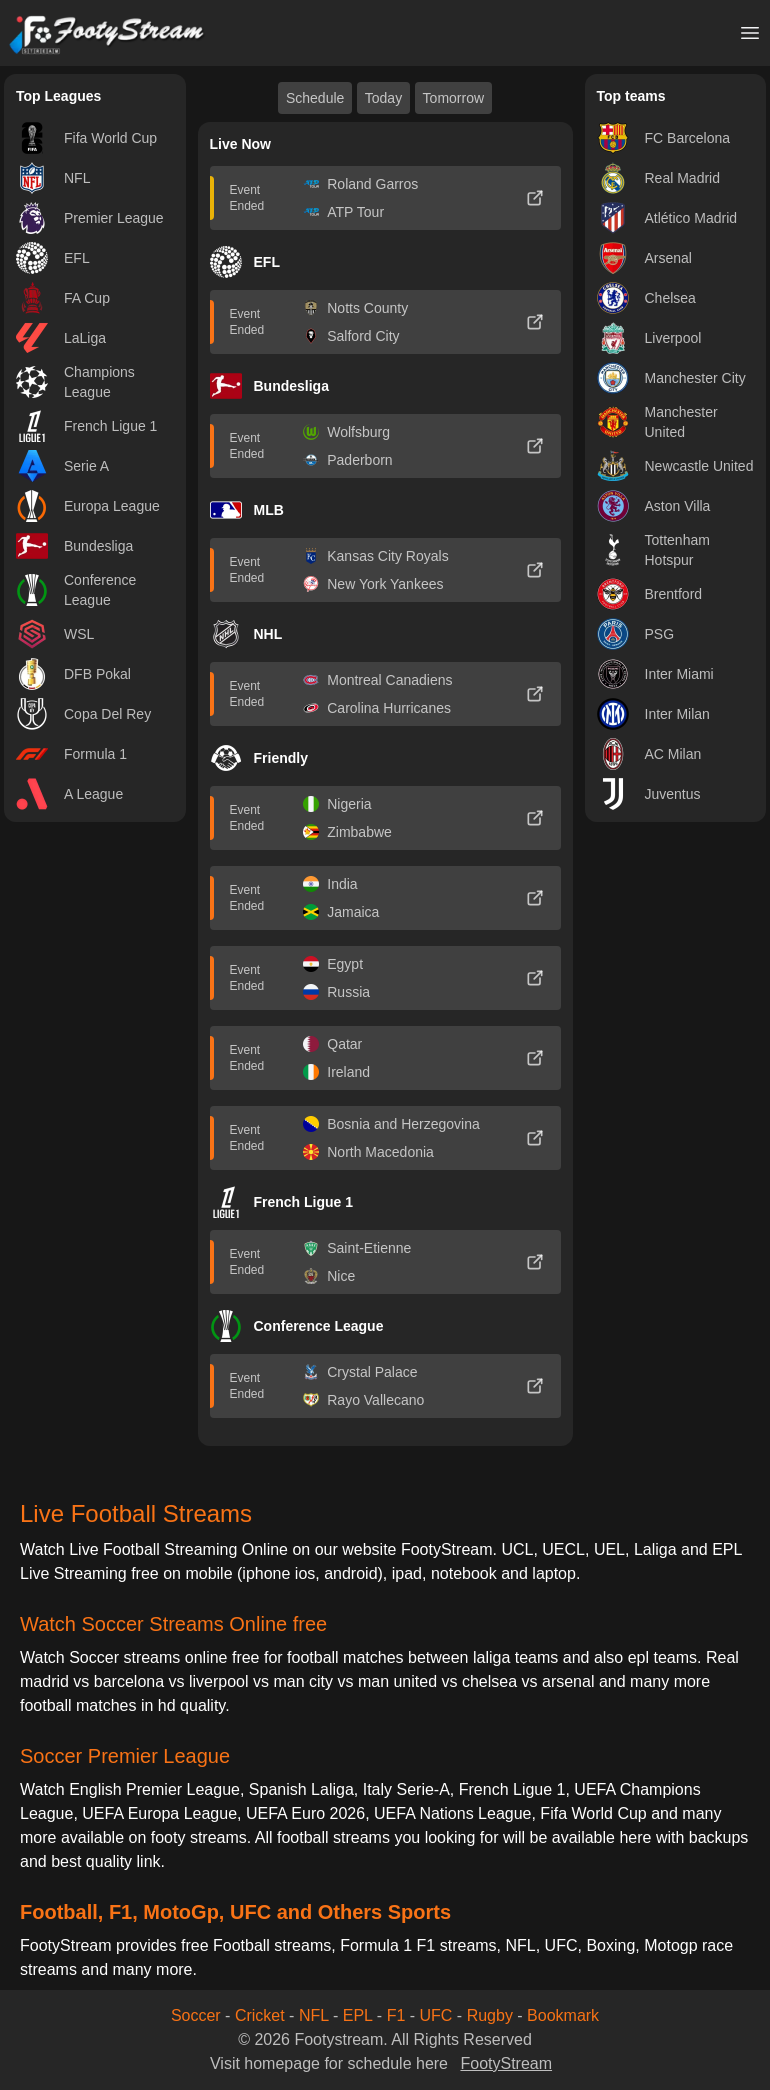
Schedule (315, 98)
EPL (358, 2015)
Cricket (260, 2015)
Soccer (196, 2015)
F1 (396, 2015)
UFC (436, 2015)
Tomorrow (453, 98)
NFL (314, 2015)
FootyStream (506, 2063)
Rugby (490, 2015)
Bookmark (563, 2015)
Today (383, 98)
